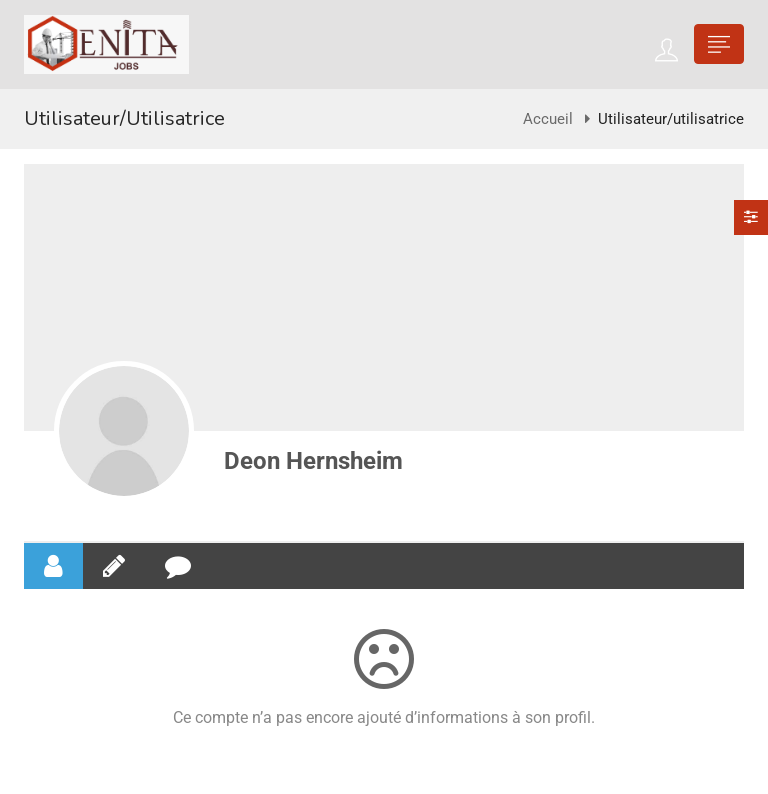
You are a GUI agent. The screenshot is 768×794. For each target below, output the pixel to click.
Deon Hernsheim (313, 461)
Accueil (548, 119)
